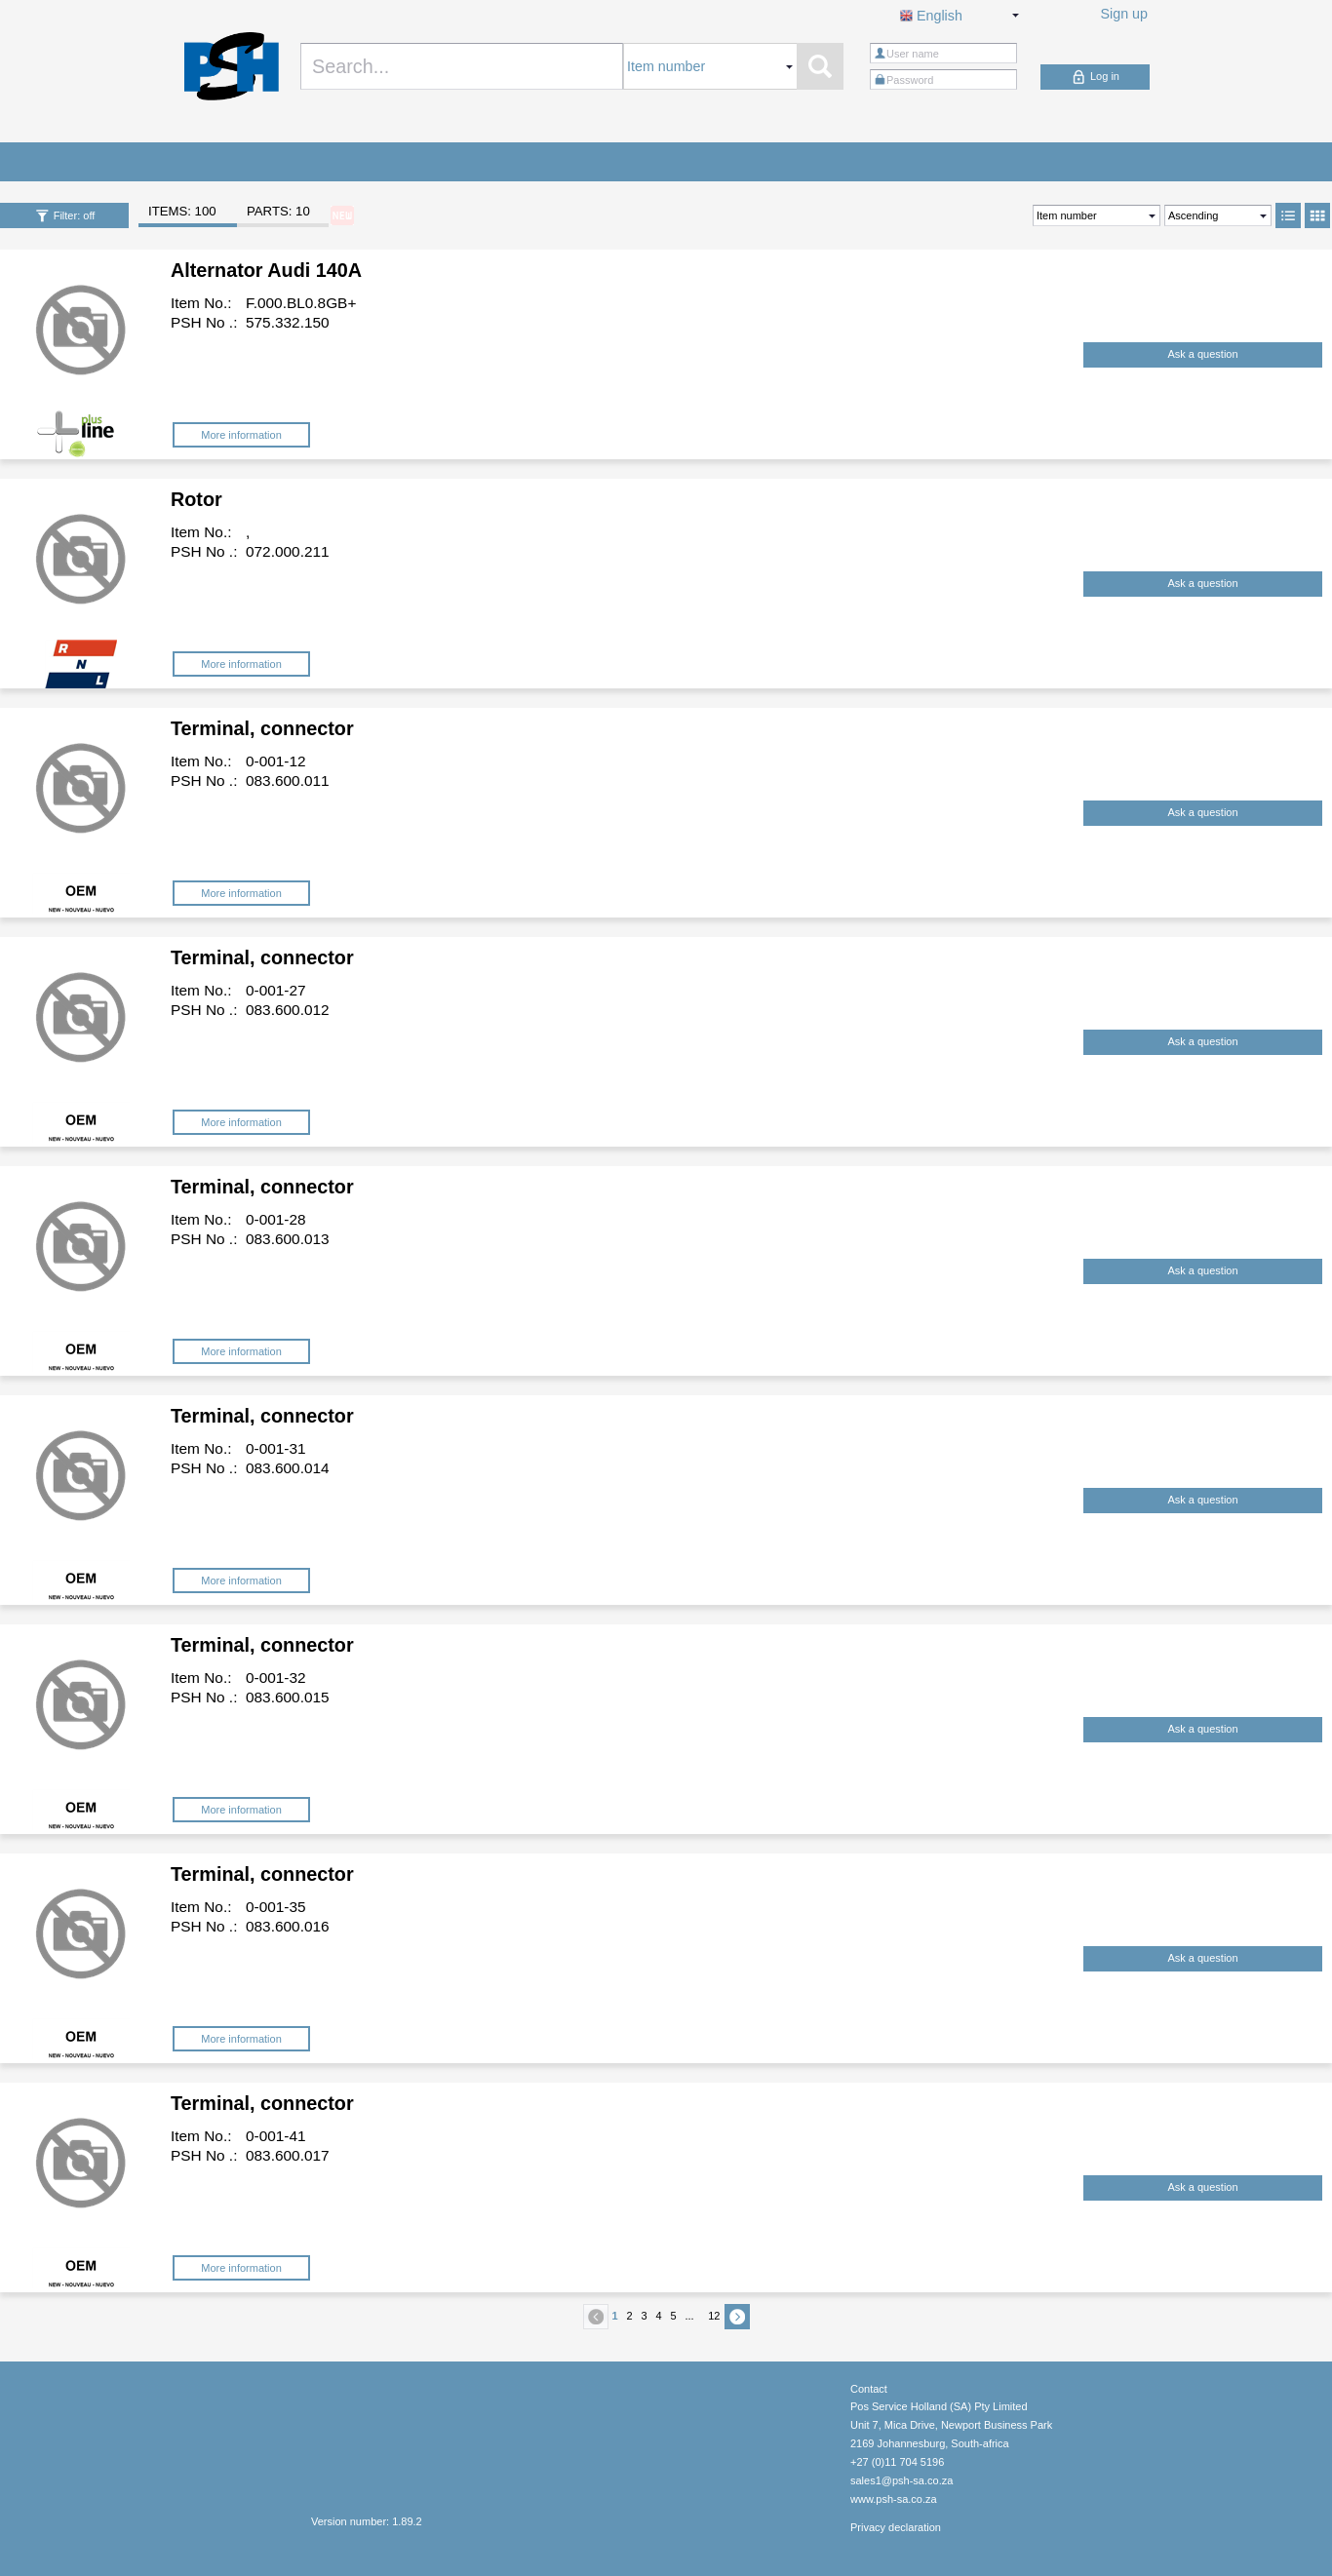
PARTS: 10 (278, 211)
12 (714, 2316)
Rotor (196, 499)
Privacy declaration (895, 2527)
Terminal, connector (262, 728)
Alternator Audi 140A (266, 270)
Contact (868, 2389)
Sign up (1125, 13)
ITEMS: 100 (182, 211)
